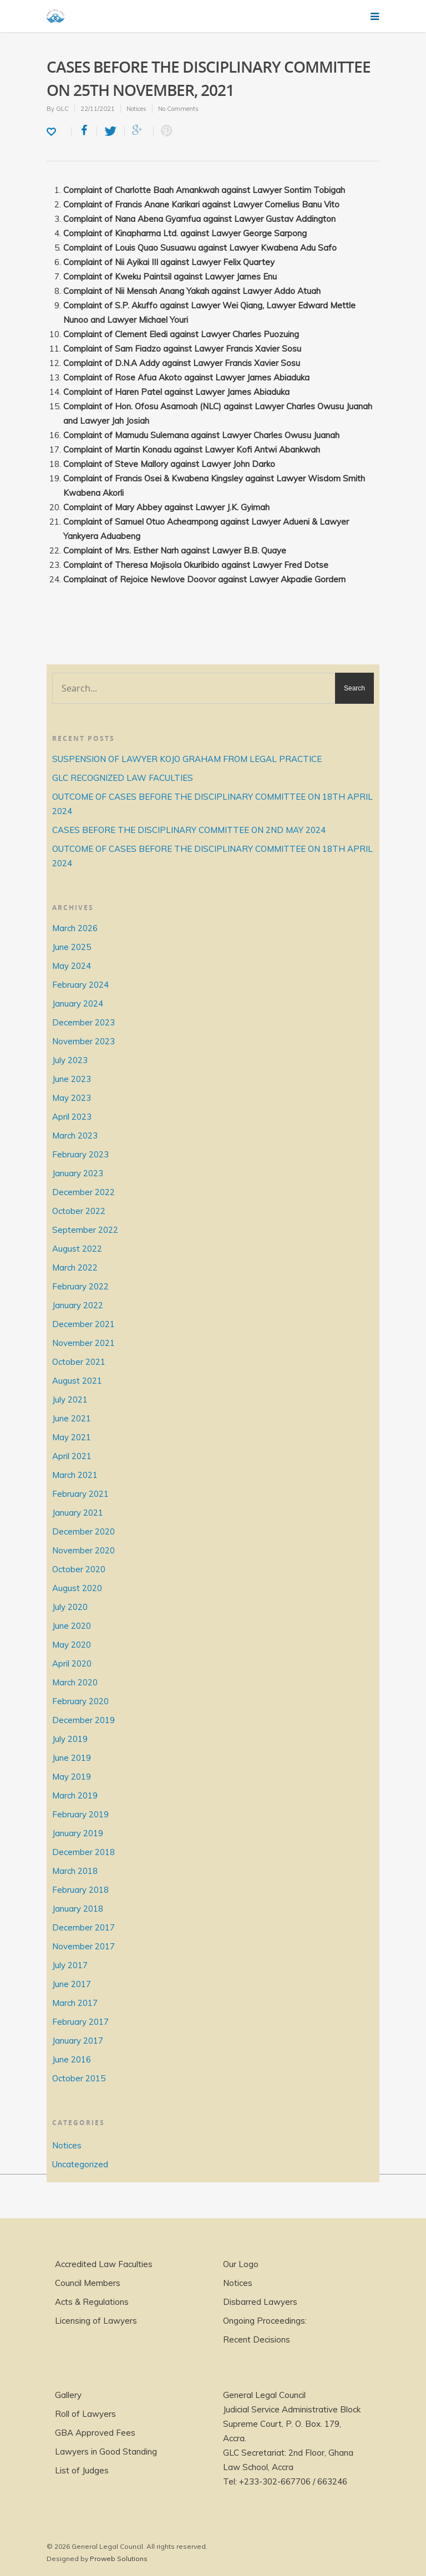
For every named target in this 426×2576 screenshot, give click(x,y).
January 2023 (77, 1173)
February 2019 (80, 1814)
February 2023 (80, 1154)
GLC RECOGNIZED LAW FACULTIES (122, 778)
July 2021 (70, 1399)
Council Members (87, 2283)
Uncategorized (80, 2164)
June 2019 (71, 1757)
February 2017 (80, 2021)
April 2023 (72, 1116)
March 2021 (75, 1475)
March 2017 (75, 2003)
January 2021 (77, 1512)
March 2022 (75, 1267)
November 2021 (83, 1343)
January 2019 (77, 1833)
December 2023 (83, 1022)
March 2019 (75, 1795)
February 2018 (80, 1889)
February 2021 (80, 1493)
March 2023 (75, 1135)
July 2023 (70, 1060)
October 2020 (78, 1569)
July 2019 (70, 1739)
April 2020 (72, 1663)
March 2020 (75, 1682)
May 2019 (71, 1776)
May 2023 (71, 1098)
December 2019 (83, 1720)
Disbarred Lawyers (260, 2301)
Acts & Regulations (92, 2301)
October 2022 (78, 1211)
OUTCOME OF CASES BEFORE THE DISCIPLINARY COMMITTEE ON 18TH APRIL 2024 (212, 803)
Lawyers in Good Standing (106, 2451)
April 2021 (72, 1456)
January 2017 (77, 2040)
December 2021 (83, 1324)
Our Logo (240, 2264)
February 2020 (80, 1701)
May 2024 (71, 966)
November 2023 (83, 1041)
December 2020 (83, 1531)
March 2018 (75, 1871)
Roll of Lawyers (85, 2414)
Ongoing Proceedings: (265, 2320)
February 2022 (80, 1286)
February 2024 (80, 984)
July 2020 (70, 1607)
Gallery (68, 2395)
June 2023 (71, 1079)
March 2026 (75, 928)
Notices (136, 109)
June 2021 (71, 1418)
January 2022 (77, 1305)
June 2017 (71, 1984)
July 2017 (70, 1965)
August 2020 (77, 1588)
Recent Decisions (256, 2339)
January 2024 (77, 1003)
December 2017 (83, 1927)
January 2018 (77, 1908)
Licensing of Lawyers (96, 2320)
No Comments (178, 109)
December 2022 (83, 1192)
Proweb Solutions (119, 2558)
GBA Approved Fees (95, 2432)
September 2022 (85, 1230)
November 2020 (83, 1550)
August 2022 (77, 1248)
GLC (62, 109)
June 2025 (71, 947)
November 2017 (83, 1946)
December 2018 (83, 1852)
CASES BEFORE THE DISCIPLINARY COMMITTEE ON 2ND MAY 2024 (189, 830)
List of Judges (82, 2470)
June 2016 (71, 2059)
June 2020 (71, 1625)
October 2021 (78, 1361)
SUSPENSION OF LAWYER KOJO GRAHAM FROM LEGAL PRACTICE (187, 759)
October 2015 (78, 2078)
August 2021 (77, 1380)
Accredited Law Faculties (104, 2264)
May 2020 (71, 1644)
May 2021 (71, 1437)
